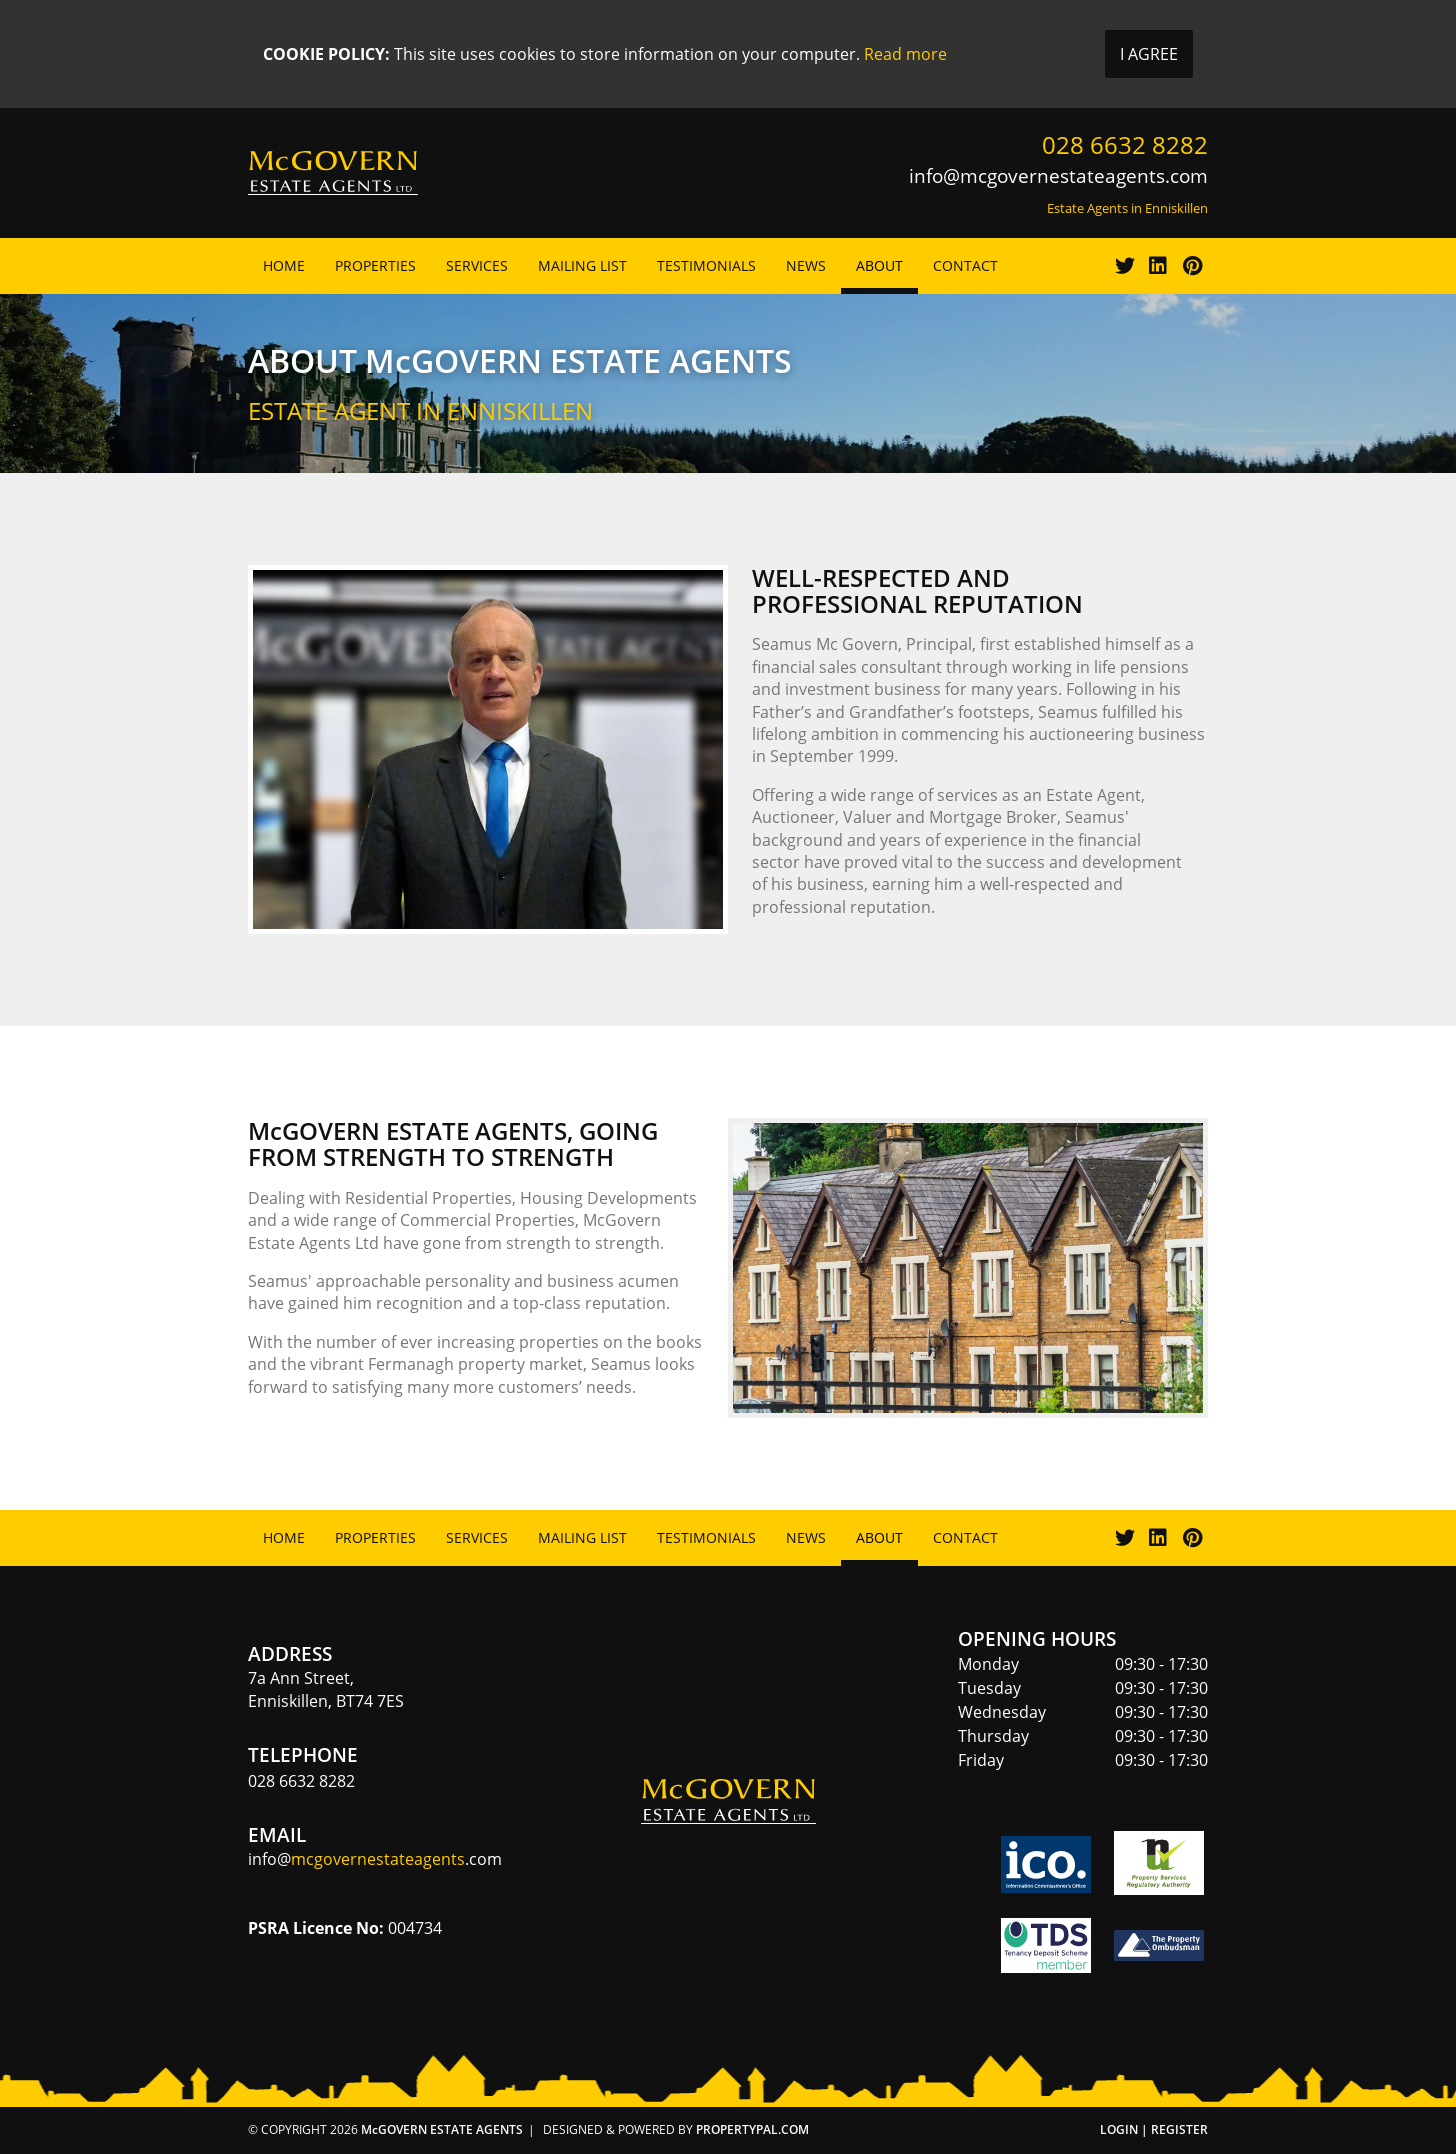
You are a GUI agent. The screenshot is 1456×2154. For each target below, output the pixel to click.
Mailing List (582, 265)
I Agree (1149, 54)
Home (284, 265)
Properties (375, 265)
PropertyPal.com (752, 2129)
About (879, 265)
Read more (905, 54)
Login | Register (1154, 2129)
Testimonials (706, 265)
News (806, 265)
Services (477, 265)
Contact (965, 265)
